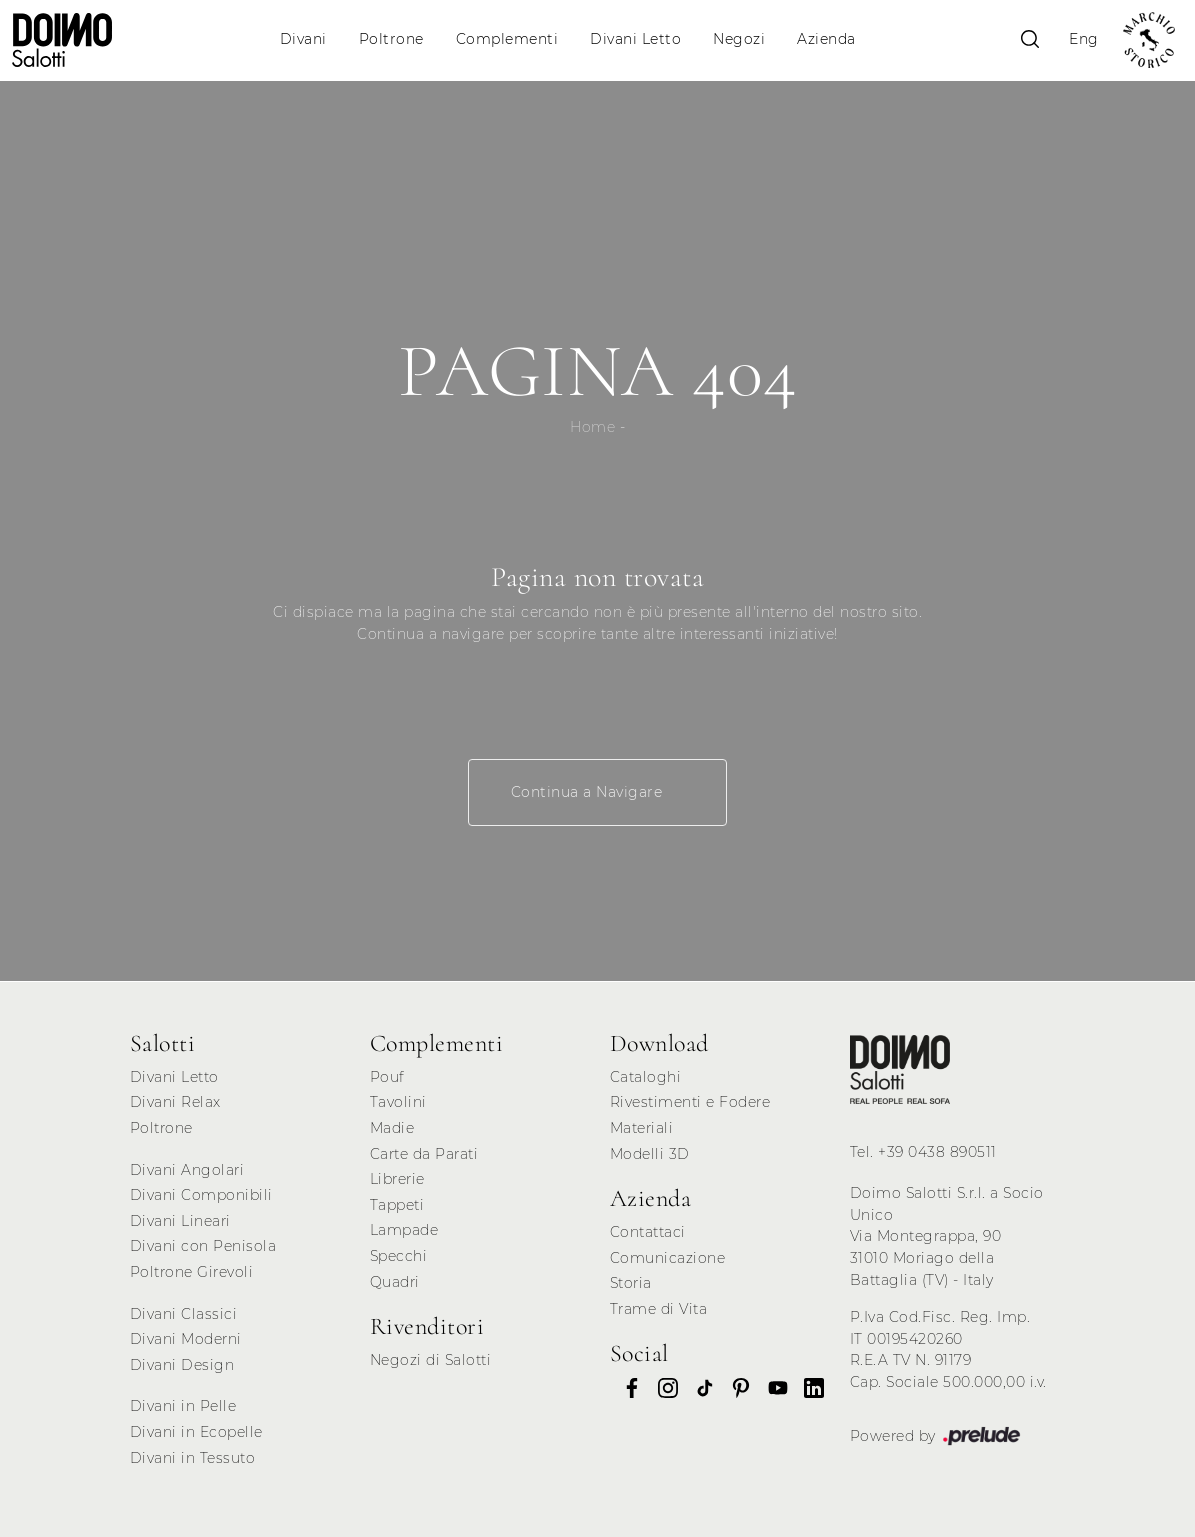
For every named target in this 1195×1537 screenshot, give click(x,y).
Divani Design (182, 1365)
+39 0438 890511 (937, 1152)
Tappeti (397, 1205)
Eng (1084, 39)
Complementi (507, 39)
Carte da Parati (424, 1154)
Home (592, 427)
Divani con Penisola (203, 1246)
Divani (303, 39)
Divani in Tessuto (193, 1458)
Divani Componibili (201, 1195)
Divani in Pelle (183, 1406)
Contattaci (648, 1232)
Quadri (395, 1282)
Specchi (399, 1256)
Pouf (387, 1077)
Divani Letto (635, 39)
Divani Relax (175, 1102)
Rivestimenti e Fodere (690, 1102)
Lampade (404, 1230)
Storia (631, 1283)
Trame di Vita (659, 1309)
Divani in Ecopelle (196, 1432)
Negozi (739, 39)
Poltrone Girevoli (192, 1272)
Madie (392, 1128)
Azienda (826, 39)
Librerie (397, 1179)
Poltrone (391, 39)
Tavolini (398, 1102)
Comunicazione (668, 1258)
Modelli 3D (650, 1154)
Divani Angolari (187, 1170)
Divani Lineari (180, 1221)
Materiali (642, 1128)
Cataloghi (646, 1077)
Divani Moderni (186, 1339)
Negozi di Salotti (431, 1360)
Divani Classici (184, 1314)
